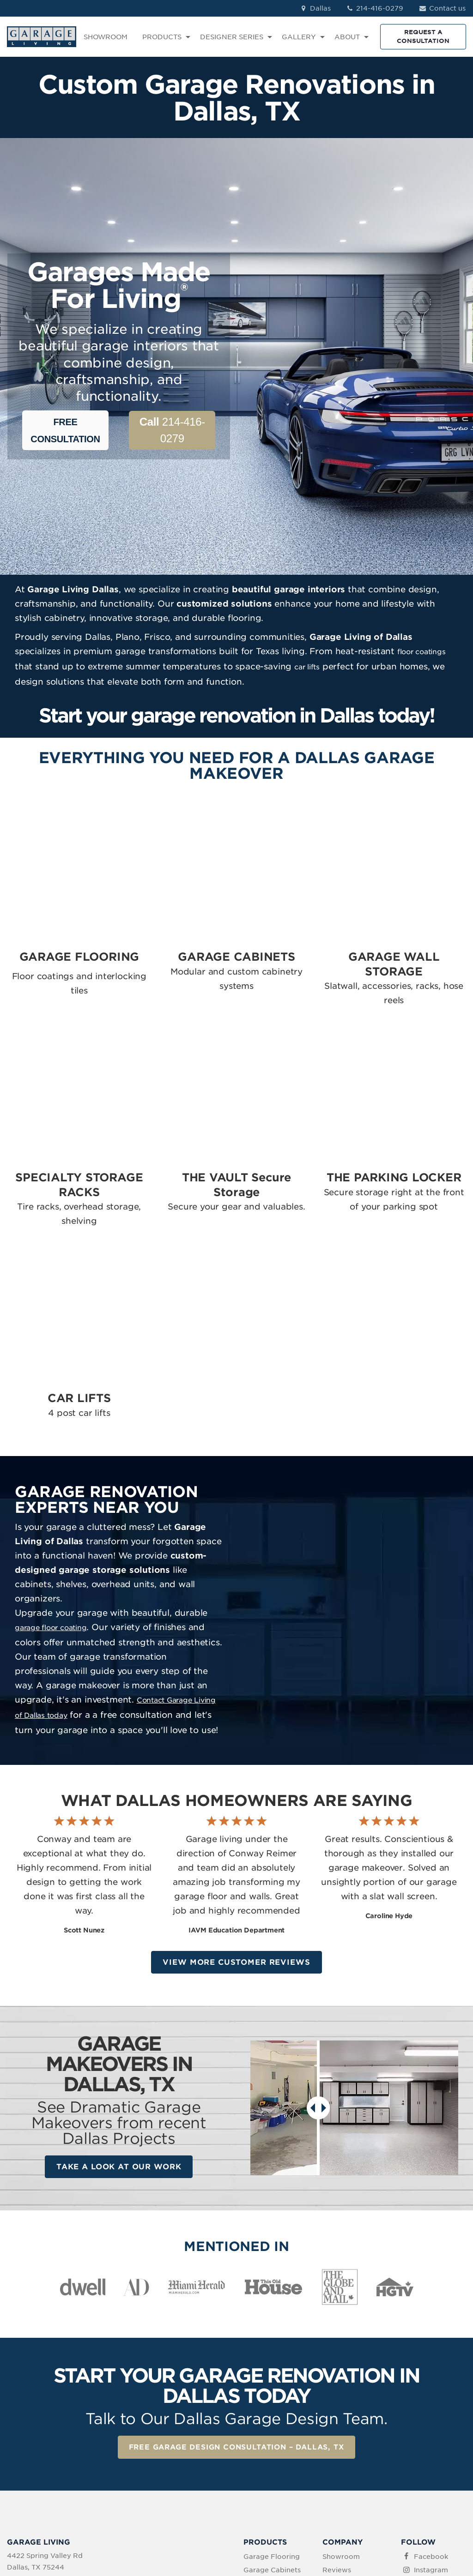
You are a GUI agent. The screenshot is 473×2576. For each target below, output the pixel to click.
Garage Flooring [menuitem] (271, 2364)
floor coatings (423, 668)
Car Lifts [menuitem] (257, 2476)
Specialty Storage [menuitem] (273, 2415)
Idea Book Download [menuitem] (340, 2435)
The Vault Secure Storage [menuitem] (271, 2433)
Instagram (431, 2377)
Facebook (431, 2364)
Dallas (315, 8)
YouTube (429, 2417)
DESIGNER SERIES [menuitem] (231, 37)
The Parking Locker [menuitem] (263, 2457)
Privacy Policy (145, 2517)
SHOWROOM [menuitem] (105, 37)
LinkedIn (428, 2391)
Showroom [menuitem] (341, 2364)
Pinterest (429, 2404)
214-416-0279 (375, 8)
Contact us (442, 8)
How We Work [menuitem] (346, 2417)
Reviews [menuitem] (336, 2377)
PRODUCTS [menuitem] (162, 37)
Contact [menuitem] (336, 2391)
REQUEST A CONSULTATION (423, 36)
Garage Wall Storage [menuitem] (264, 2395)
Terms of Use (197, 2517)
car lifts (308, 683)
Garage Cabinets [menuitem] (272, 2377)
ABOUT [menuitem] (347, 37)
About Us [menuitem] (338, 2404)
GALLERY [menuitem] (299, 37)
